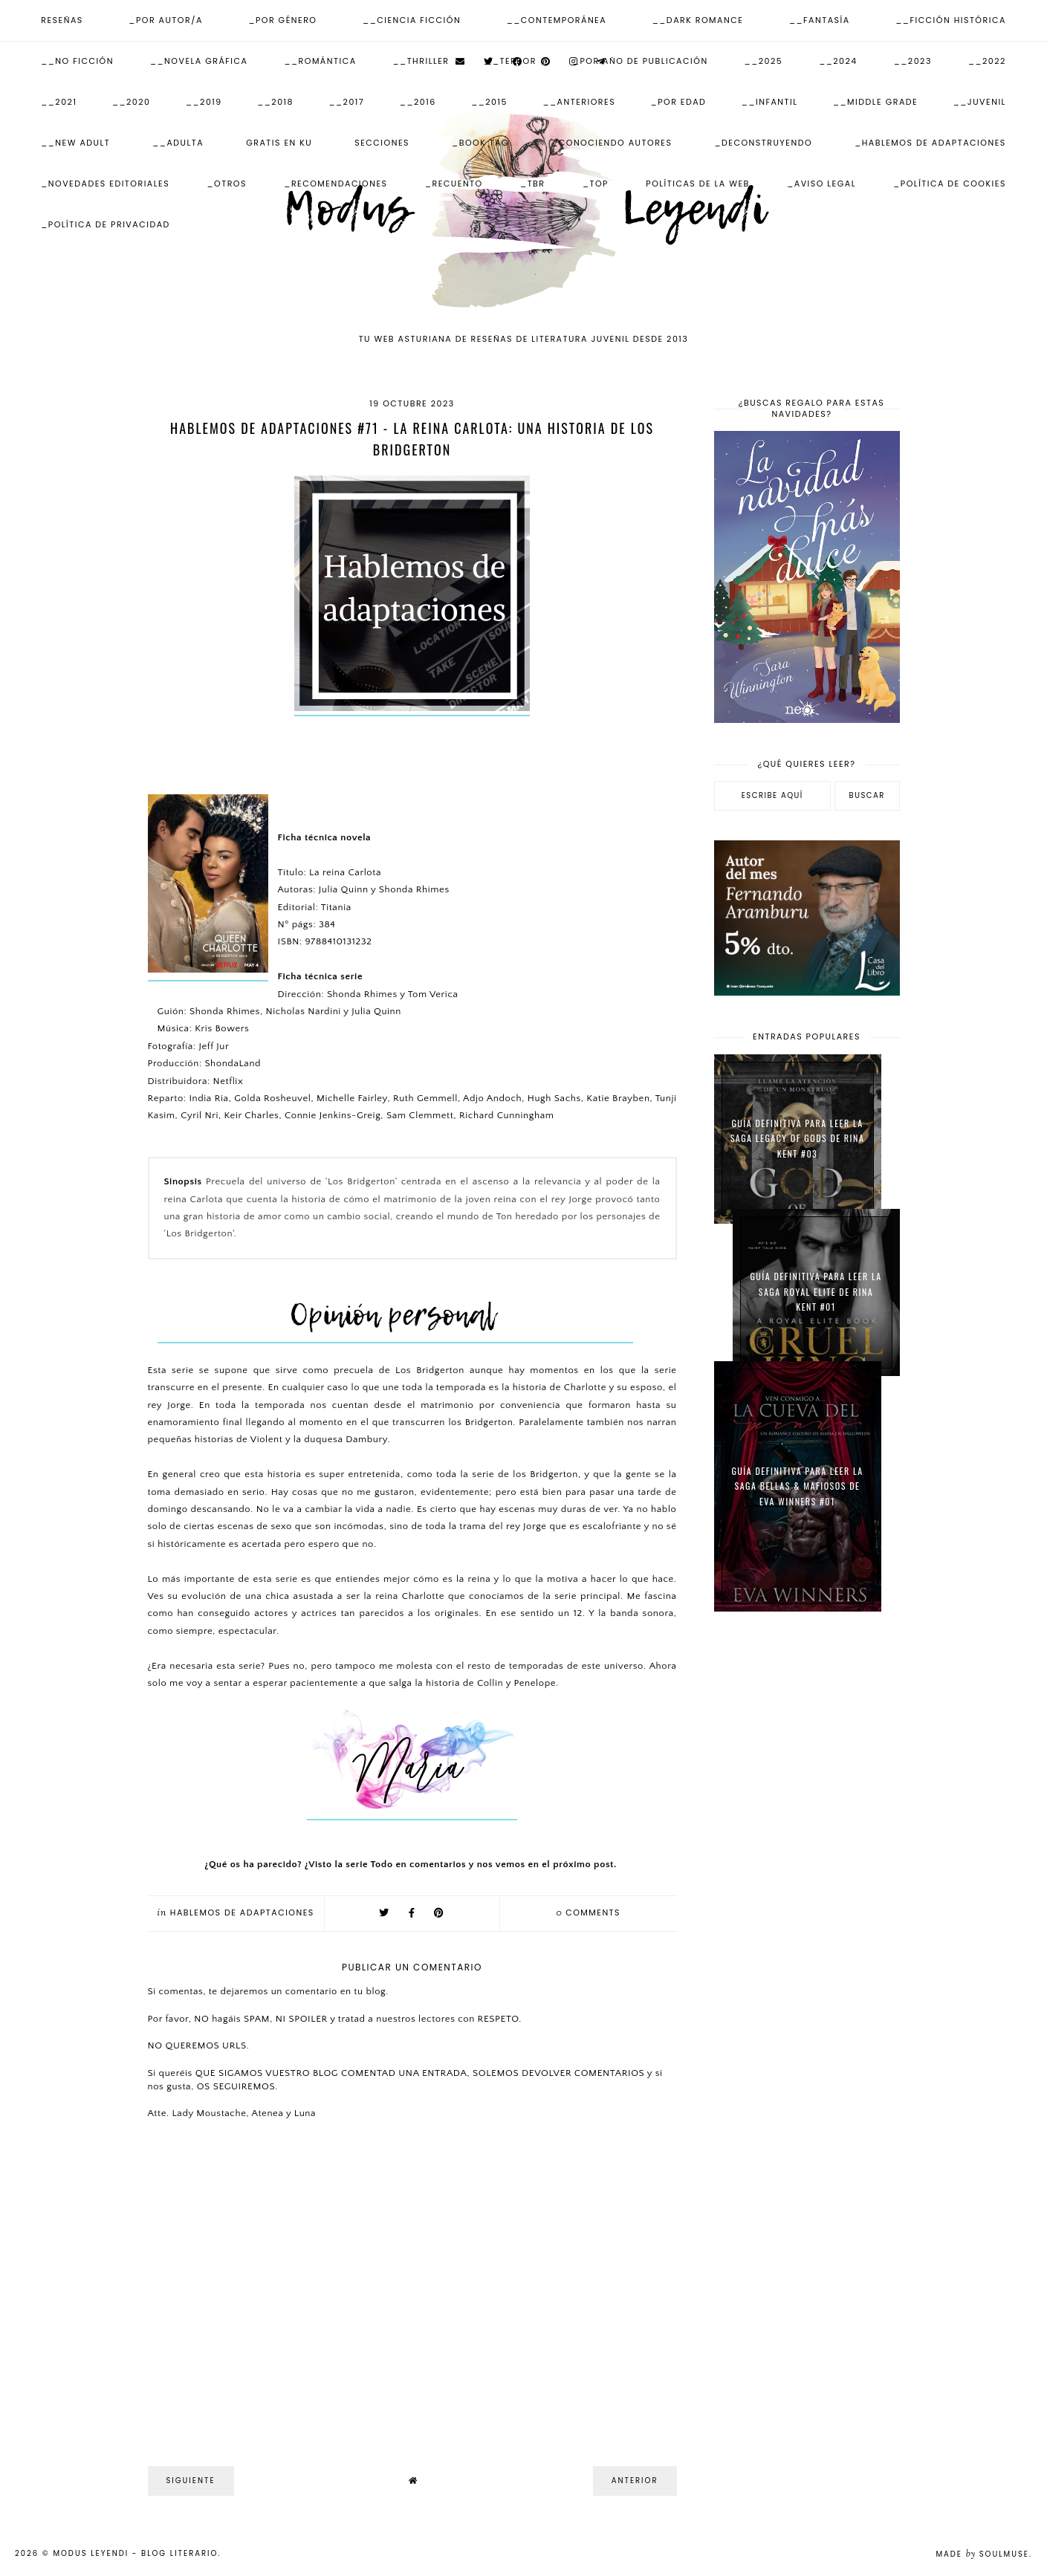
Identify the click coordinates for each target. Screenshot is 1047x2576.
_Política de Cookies (949, 183)
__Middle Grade (875, 102)
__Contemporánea (556, 20)
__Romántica (320, 61)
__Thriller (421, 61)
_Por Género (282, 20)
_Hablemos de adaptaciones (930, 143)
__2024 (838, 61)
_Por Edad (679, 102)
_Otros (227, 183)
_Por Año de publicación (640, 61)
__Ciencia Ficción (412, 20)
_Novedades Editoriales (105, 183)
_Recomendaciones (335, 183)
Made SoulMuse (982, 2554)
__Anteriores (578, 102)
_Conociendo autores (611, 143)
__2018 (275, 102)
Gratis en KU (279, 143)
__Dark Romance (698, 20)
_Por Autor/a (165, 20)
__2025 (764, 61)
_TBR (532, 183)
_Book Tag (480, 143)
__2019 (204, 102)
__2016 (418, 102)
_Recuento (454, 183)
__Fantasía (819, 20)
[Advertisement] (807, 1860)
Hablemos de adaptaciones (242, 1912)
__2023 (913, 61)
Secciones (381, 143)
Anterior (635, 2480)
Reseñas (62, 20)
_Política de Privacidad (105, 224)
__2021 (59, 102)
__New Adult (75, 143)
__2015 (489, 102)
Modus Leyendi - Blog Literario (135, 2553)
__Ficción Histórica (950, 20)
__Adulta (178, 143)
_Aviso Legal (821, 183)
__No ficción (77, 61)
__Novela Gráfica (199, 61)
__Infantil (770, 102)
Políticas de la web (698, 183)
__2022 (987, 61)
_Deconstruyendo (763, 143)
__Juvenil (979, 102)
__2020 (131, 102)
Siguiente (190, 2480)
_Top (596, 183)
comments (588, 1912)
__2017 (346, 102)
